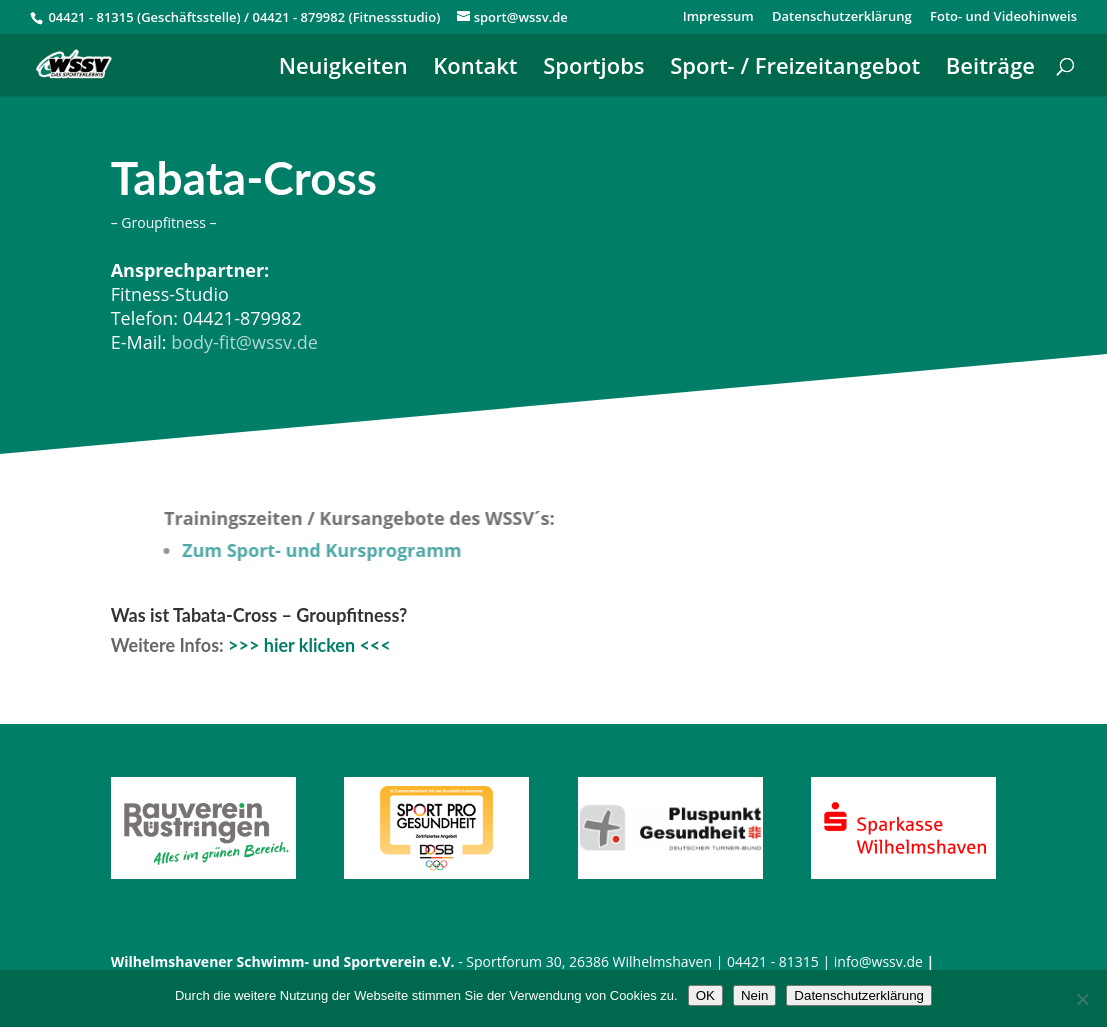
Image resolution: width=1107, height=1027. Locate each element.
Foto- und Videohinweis (1003, 17)
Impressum (718, 17)
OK (705, 995)
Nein (754, 995)
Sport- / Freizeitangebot (795, 69)
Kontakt (475, 69)
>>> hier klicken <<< (309, 645)
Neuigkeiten (343, 69)
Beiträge (990, 69)
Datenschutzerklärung (842, 17)
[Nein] (1082, 999)
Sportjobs (593, 69)
